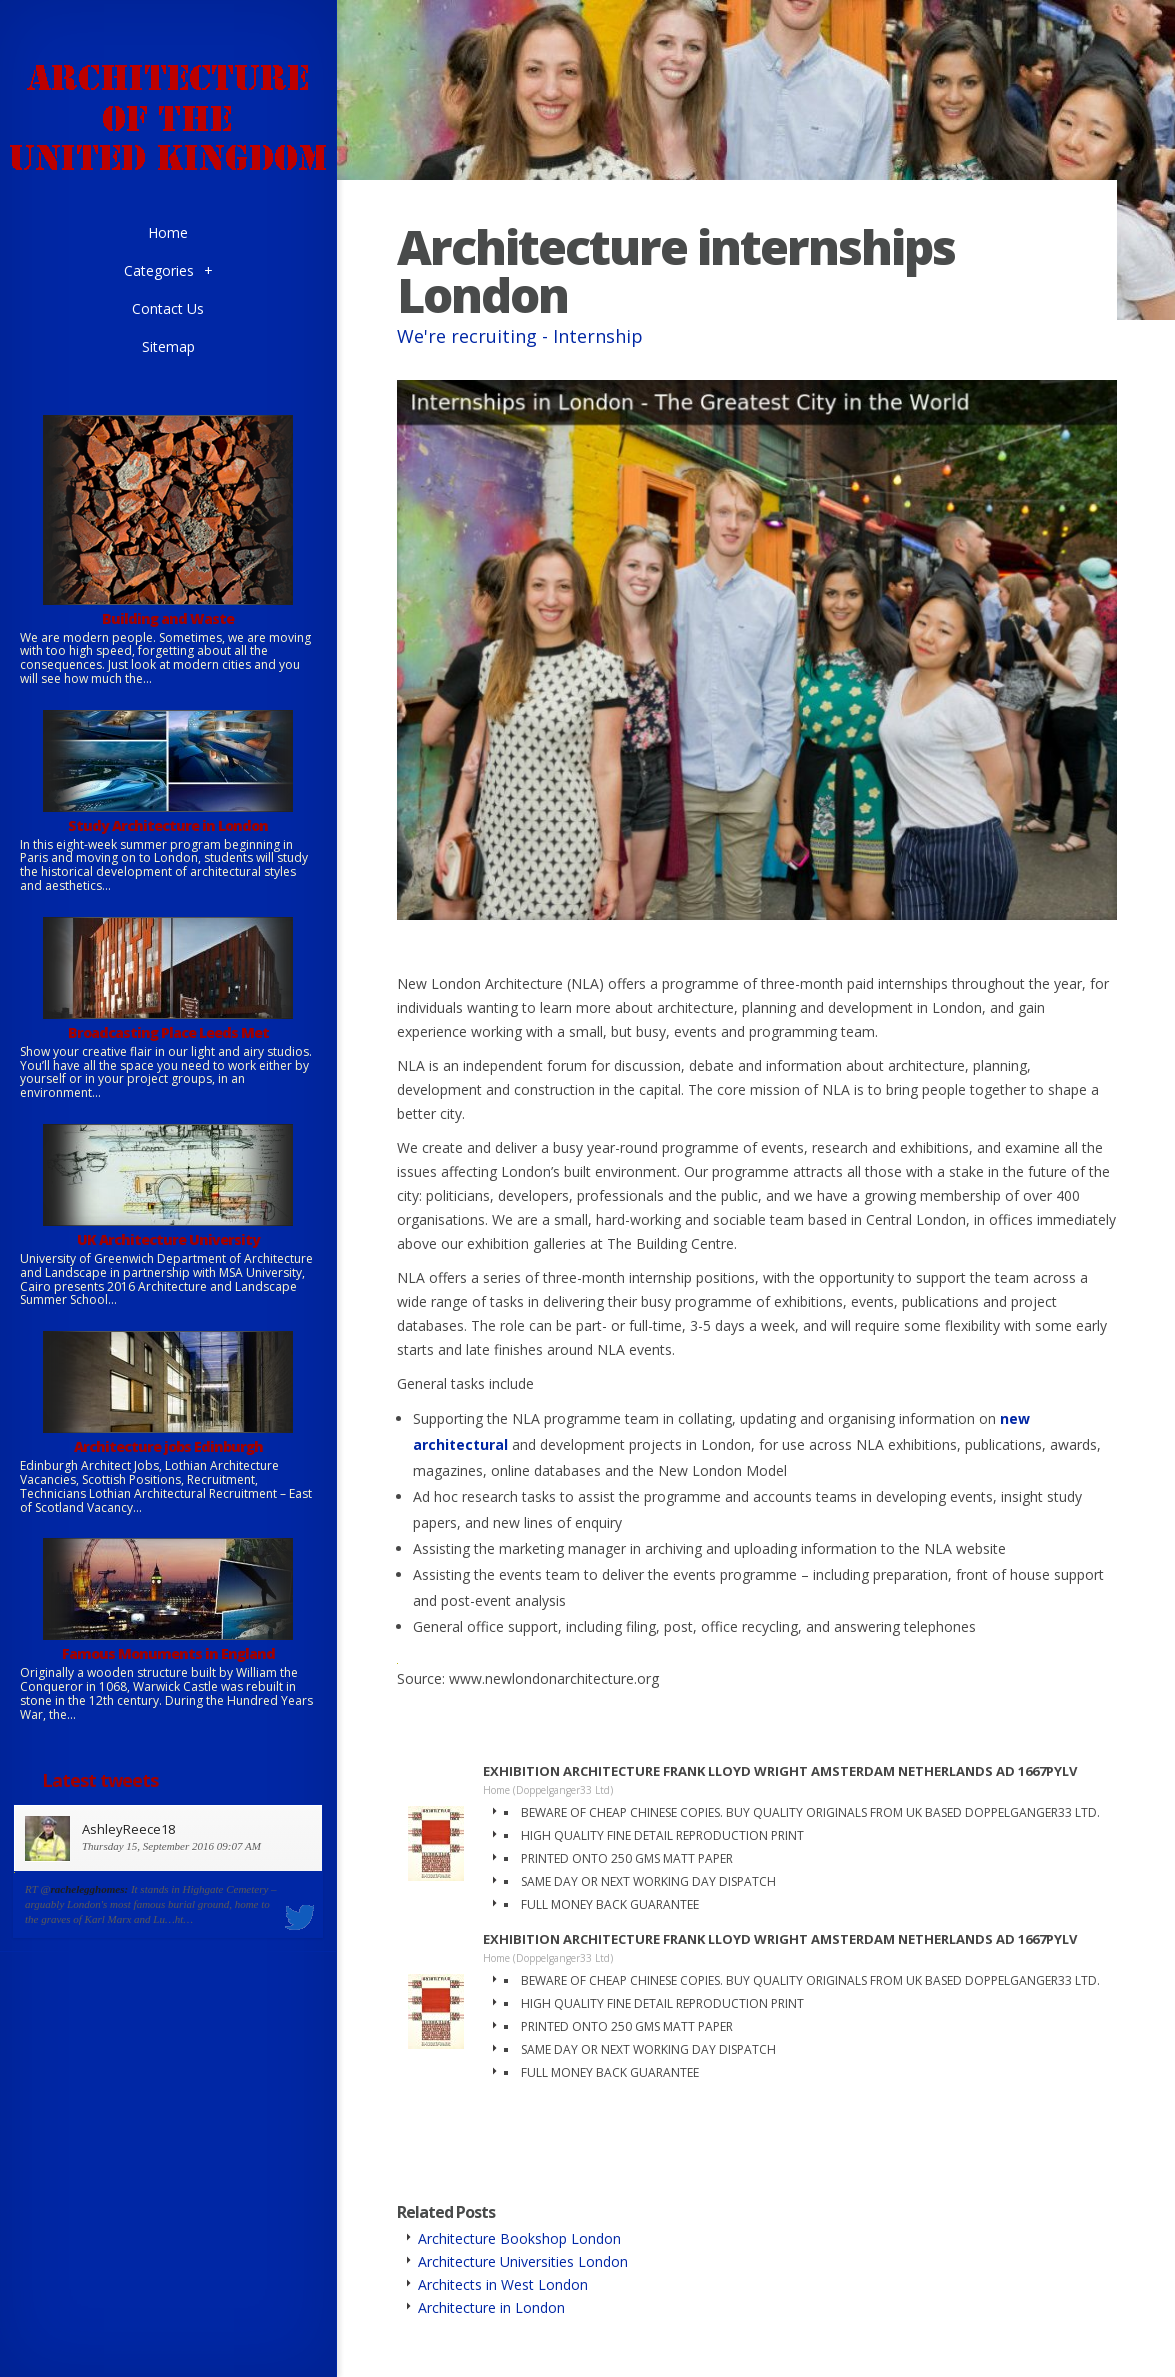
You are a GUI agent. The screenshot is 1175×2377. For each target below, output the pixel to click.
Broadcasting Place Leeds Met (168, 1032)
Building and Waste (168, 618)
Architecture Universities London (523, 2261)
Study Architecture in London (168, 825)
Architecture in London (491, 2307)
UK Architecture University (168, 1239)
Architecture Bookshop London (519, 2238)
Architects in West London (503, 2284)
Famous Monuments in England (168, 1653)
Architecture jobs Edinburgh (168, 1446)
